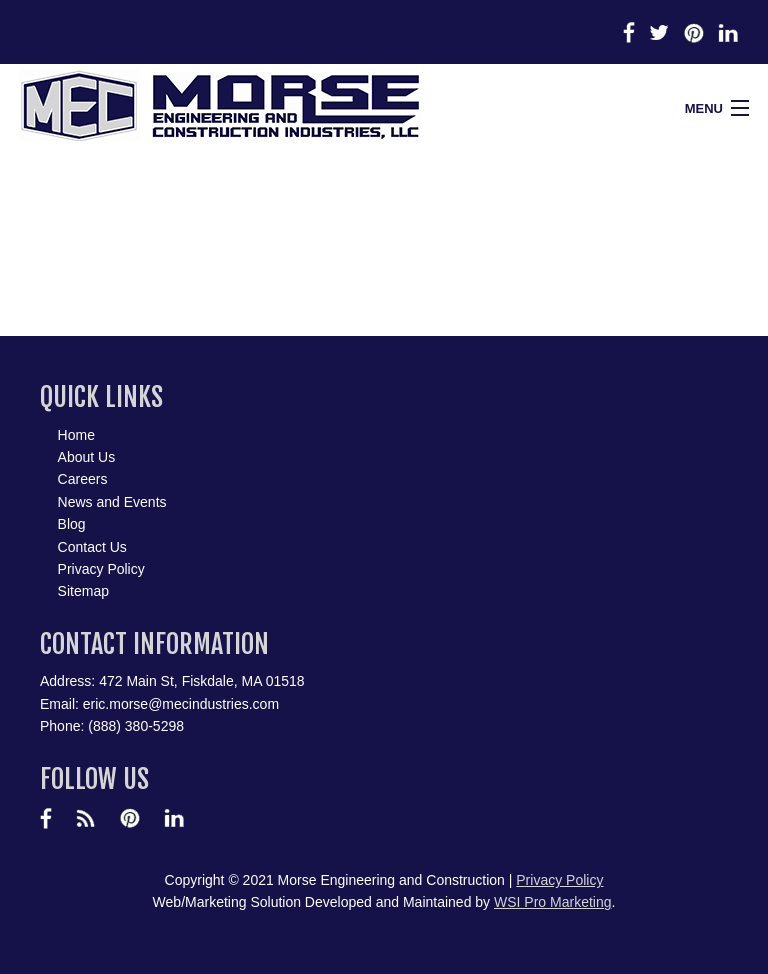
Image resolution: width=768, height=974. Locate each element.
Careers (83, 479)
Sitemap (83, 591)
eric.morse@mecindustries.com (181, 704)
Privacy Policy (101, 569)
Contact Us (92, 547)
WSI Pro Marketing (552, 902)
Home (76, 435)
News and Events (112, 502)
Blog (72, 524)
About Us (87, 457)
